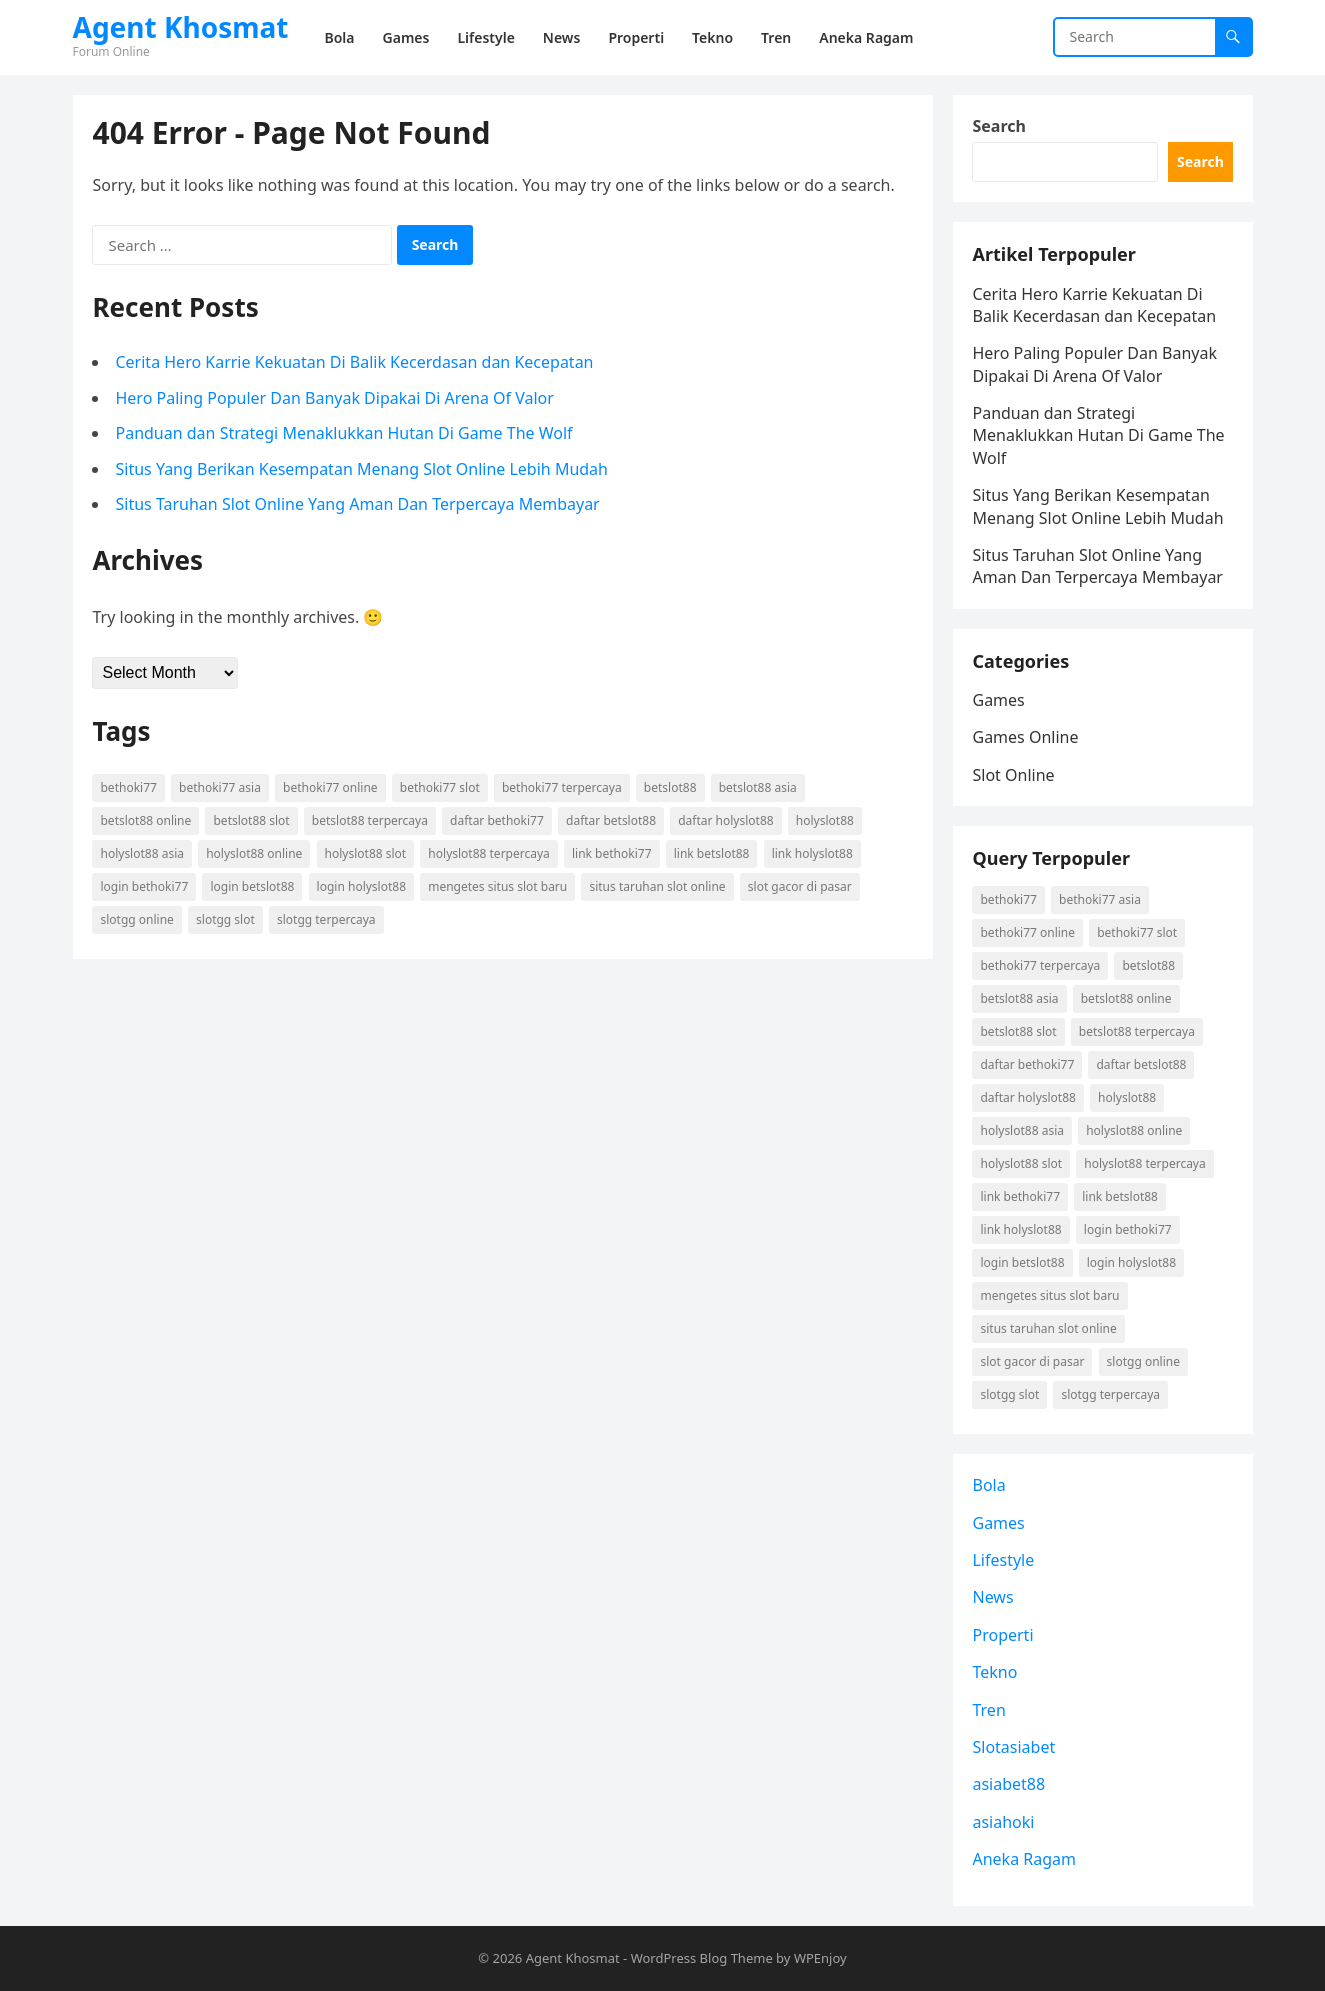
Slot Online (1014, 775)
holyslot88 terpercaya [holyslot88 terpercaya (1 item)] (488, 853)
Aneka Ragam (1025, 1859)
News (993, 1598)
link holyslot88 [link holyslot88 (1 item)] (812, 853)
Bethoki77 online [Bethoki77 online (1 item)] (330, 787)
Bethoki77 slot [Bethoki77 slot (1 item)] (440, 787)
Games (999, 700)
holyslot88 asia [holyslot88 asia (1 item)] (143, 853)
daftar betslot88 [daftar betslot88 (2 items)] (611, 820)
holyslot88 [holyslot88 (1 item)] (825, 820)
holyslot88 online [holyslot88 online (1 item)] (254, 853)
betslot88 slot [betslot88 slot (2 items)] (252, 820)
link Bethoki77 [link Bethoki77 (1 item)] (612, 853)
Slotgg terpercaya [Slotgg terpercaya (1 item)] (326, 919)
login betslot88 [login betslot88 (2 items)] (252, 886)
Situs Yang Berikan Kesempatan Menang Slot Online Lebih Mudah (362, 469)
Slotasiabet (1014, 1747)
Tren (989, 1710)
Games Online (1026, 737)
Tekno (995, 1672)
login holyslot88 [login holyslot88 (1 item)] (361, 886)
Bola (989, 1485)
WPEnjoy (820, 1958)
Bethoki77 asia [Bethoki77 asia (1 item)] (220, 787)
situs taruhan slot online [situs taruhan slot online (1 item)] (657, 886)
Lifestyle (1004, 1560)
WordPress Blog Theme (702, 1958)
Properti (1003, 1635)
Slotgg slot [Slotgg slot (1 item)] (225, 919)
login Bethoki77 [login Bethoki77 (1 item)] (145, 886)
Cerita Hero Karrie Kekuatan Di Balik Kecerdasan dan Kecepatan (355, 362)
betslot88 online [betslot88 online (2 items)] (146, 820)
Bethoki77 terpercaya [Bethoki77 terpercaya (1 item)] (562, 787)
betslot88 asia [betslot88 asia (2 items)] (758, 787)
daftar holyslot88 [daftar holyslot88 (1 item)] (725, 820)
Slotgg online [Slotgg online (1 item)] (137, 919)
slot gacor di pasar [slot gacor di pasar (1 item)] (800, 886)
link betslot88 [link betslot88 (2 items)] (712, 853)
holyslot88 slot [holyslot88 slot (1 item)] (366, 853)
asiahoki (1004, 1822)
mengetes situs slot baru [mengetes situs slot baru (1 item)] (497, 886)
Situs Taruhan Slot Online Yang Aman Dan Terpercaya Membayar (358, 504)
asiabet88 (1009, 1785)
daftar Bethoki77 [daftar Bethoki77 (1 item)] (497, 820)
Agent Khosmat (181, 27)
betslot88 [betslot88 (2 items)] (670, 787)
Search (999, 126)
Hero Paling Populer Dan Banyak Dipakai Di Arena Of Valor (335, 398)
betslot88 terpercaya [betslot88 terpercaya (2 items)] (370, 820)
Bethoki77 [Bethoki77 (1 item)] (129, 787)
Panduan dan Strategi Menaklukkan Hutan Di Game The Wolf (344, 433)
